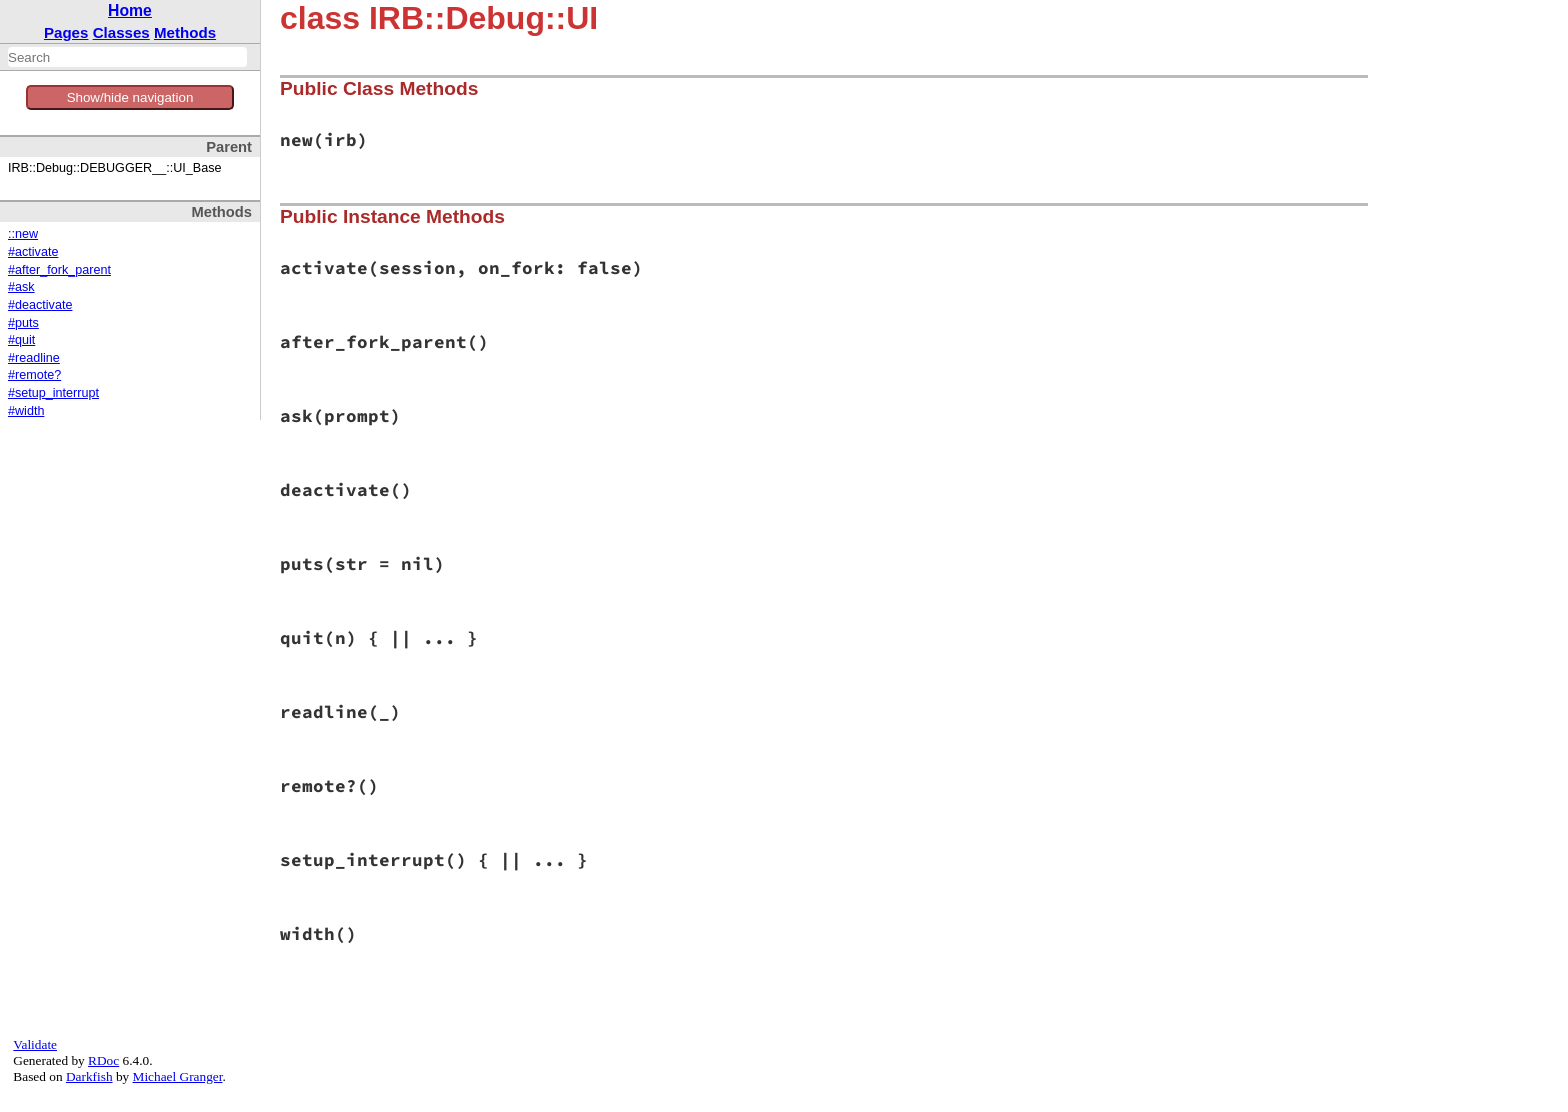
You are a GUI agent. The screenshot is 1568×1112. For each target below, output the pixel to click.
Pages (66, 32)
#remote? (34, 375)
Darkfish (89, 1076)
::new (23, 234)
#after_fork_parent (59, 270)
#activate (33, 252)
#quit (21, 340)
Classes (121, 32)
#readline (34, 358)
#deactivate (40, 305)
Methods (185, 32)
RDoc (103, 1060)
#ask (21, 287)
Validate (35, 1044)
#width (26, 411)
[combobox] (127, 57)
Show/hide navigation (130, 97)
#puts (23, 323)
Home (130, 10)
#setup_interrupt (53, 393)
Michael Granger (178, 1076)
